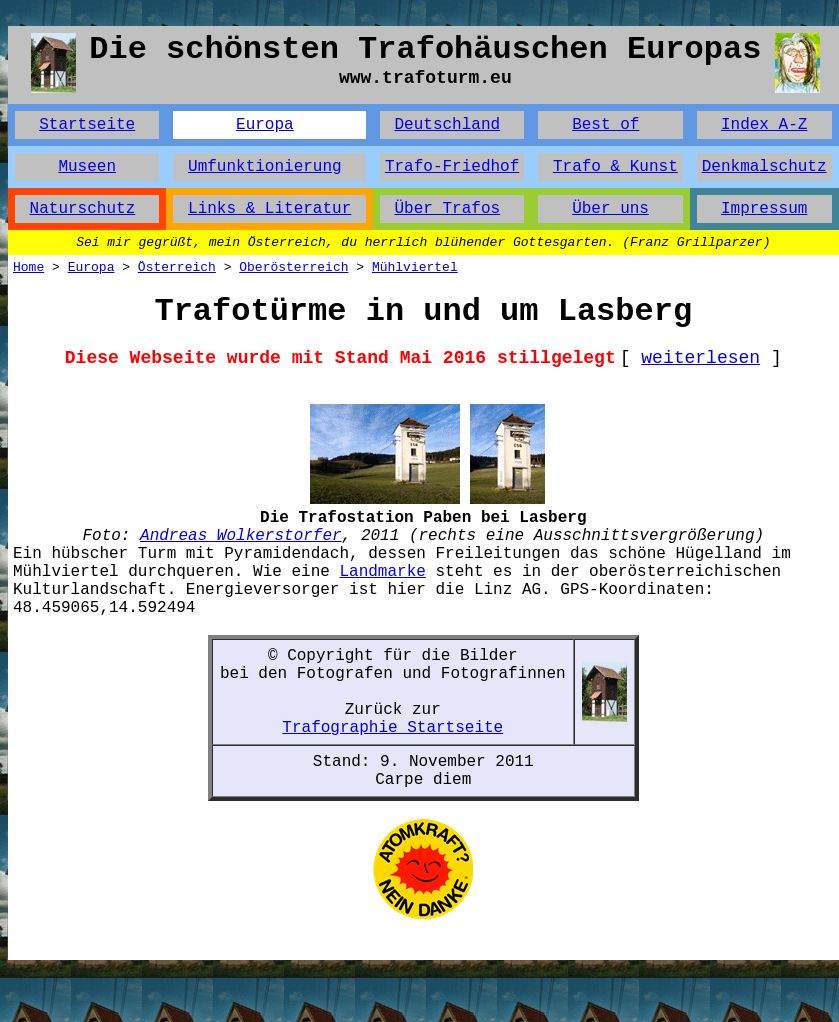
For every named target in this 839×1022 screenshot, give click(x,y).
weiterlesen (700, 358)
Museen (87, 167)
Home (28, 267)
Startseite (87, 125)
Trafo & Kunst (615, 167)
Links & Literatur (269, 209)
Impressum (764, 209)
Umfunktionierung (265, 167)
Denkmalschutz (764, 167)
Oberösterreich (293, 267)
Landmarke (382, 572)
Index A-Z (764, 125)
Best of (605, 125)
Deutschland (447, 125)
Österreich (177, 267)
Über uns (610, 209)
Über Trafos (447, 209)
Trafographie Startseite (392, 728)
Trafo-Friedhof (452, 167)
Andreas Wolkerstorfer (241, 536)
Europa (265, 125)
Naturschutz (83, 209)
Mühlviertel (415, 267)
